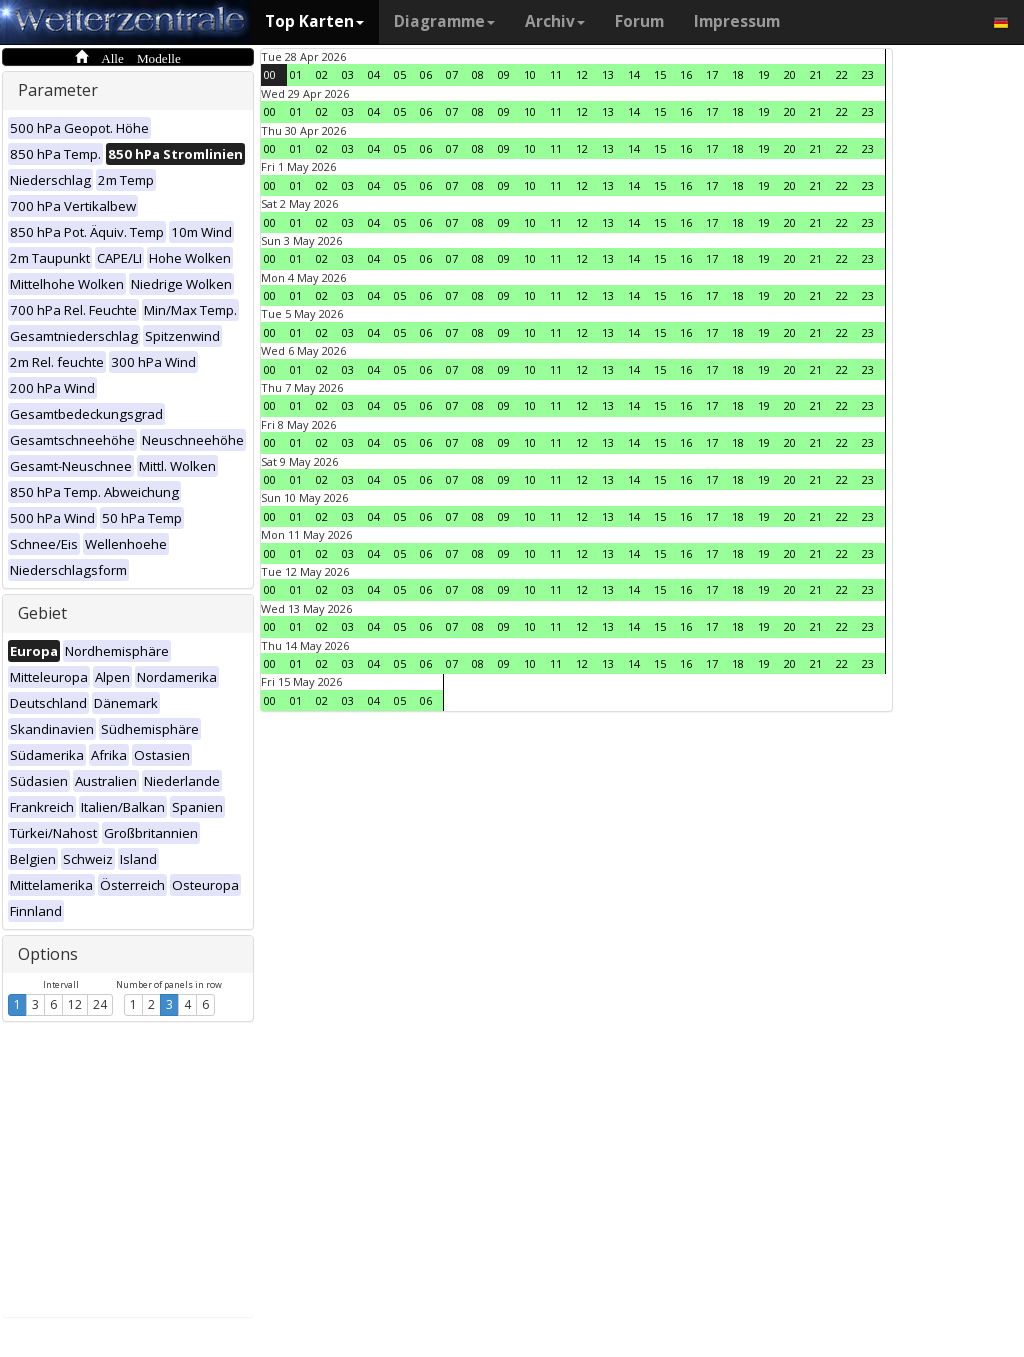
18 (738, 74)
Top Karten (314, 21)
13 (608, 74)
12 (75, 1004)
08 (478, 74)
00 (270, 74)
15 (660, 74)
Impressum (737, 21)
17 (712, 74)
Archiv (555, 21)
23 (868, 74)
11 (556, 74)
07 (452, 74)
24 (100, 1004)
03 (348, 74)
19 (764, 74)
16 (686, 74)
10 (530, 74)
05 (400, 74)
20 (790, 74)
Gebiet (42, 613)
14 (634, 74)
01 (296, 74)
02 (322, 74)
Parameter (58, 90)
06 (426, 74)
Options (48, 954)
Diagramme (444, 21)
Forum (639, 21)
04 (374, 74)
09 (504, 74)
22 (842, 74)
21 (816, 74)
